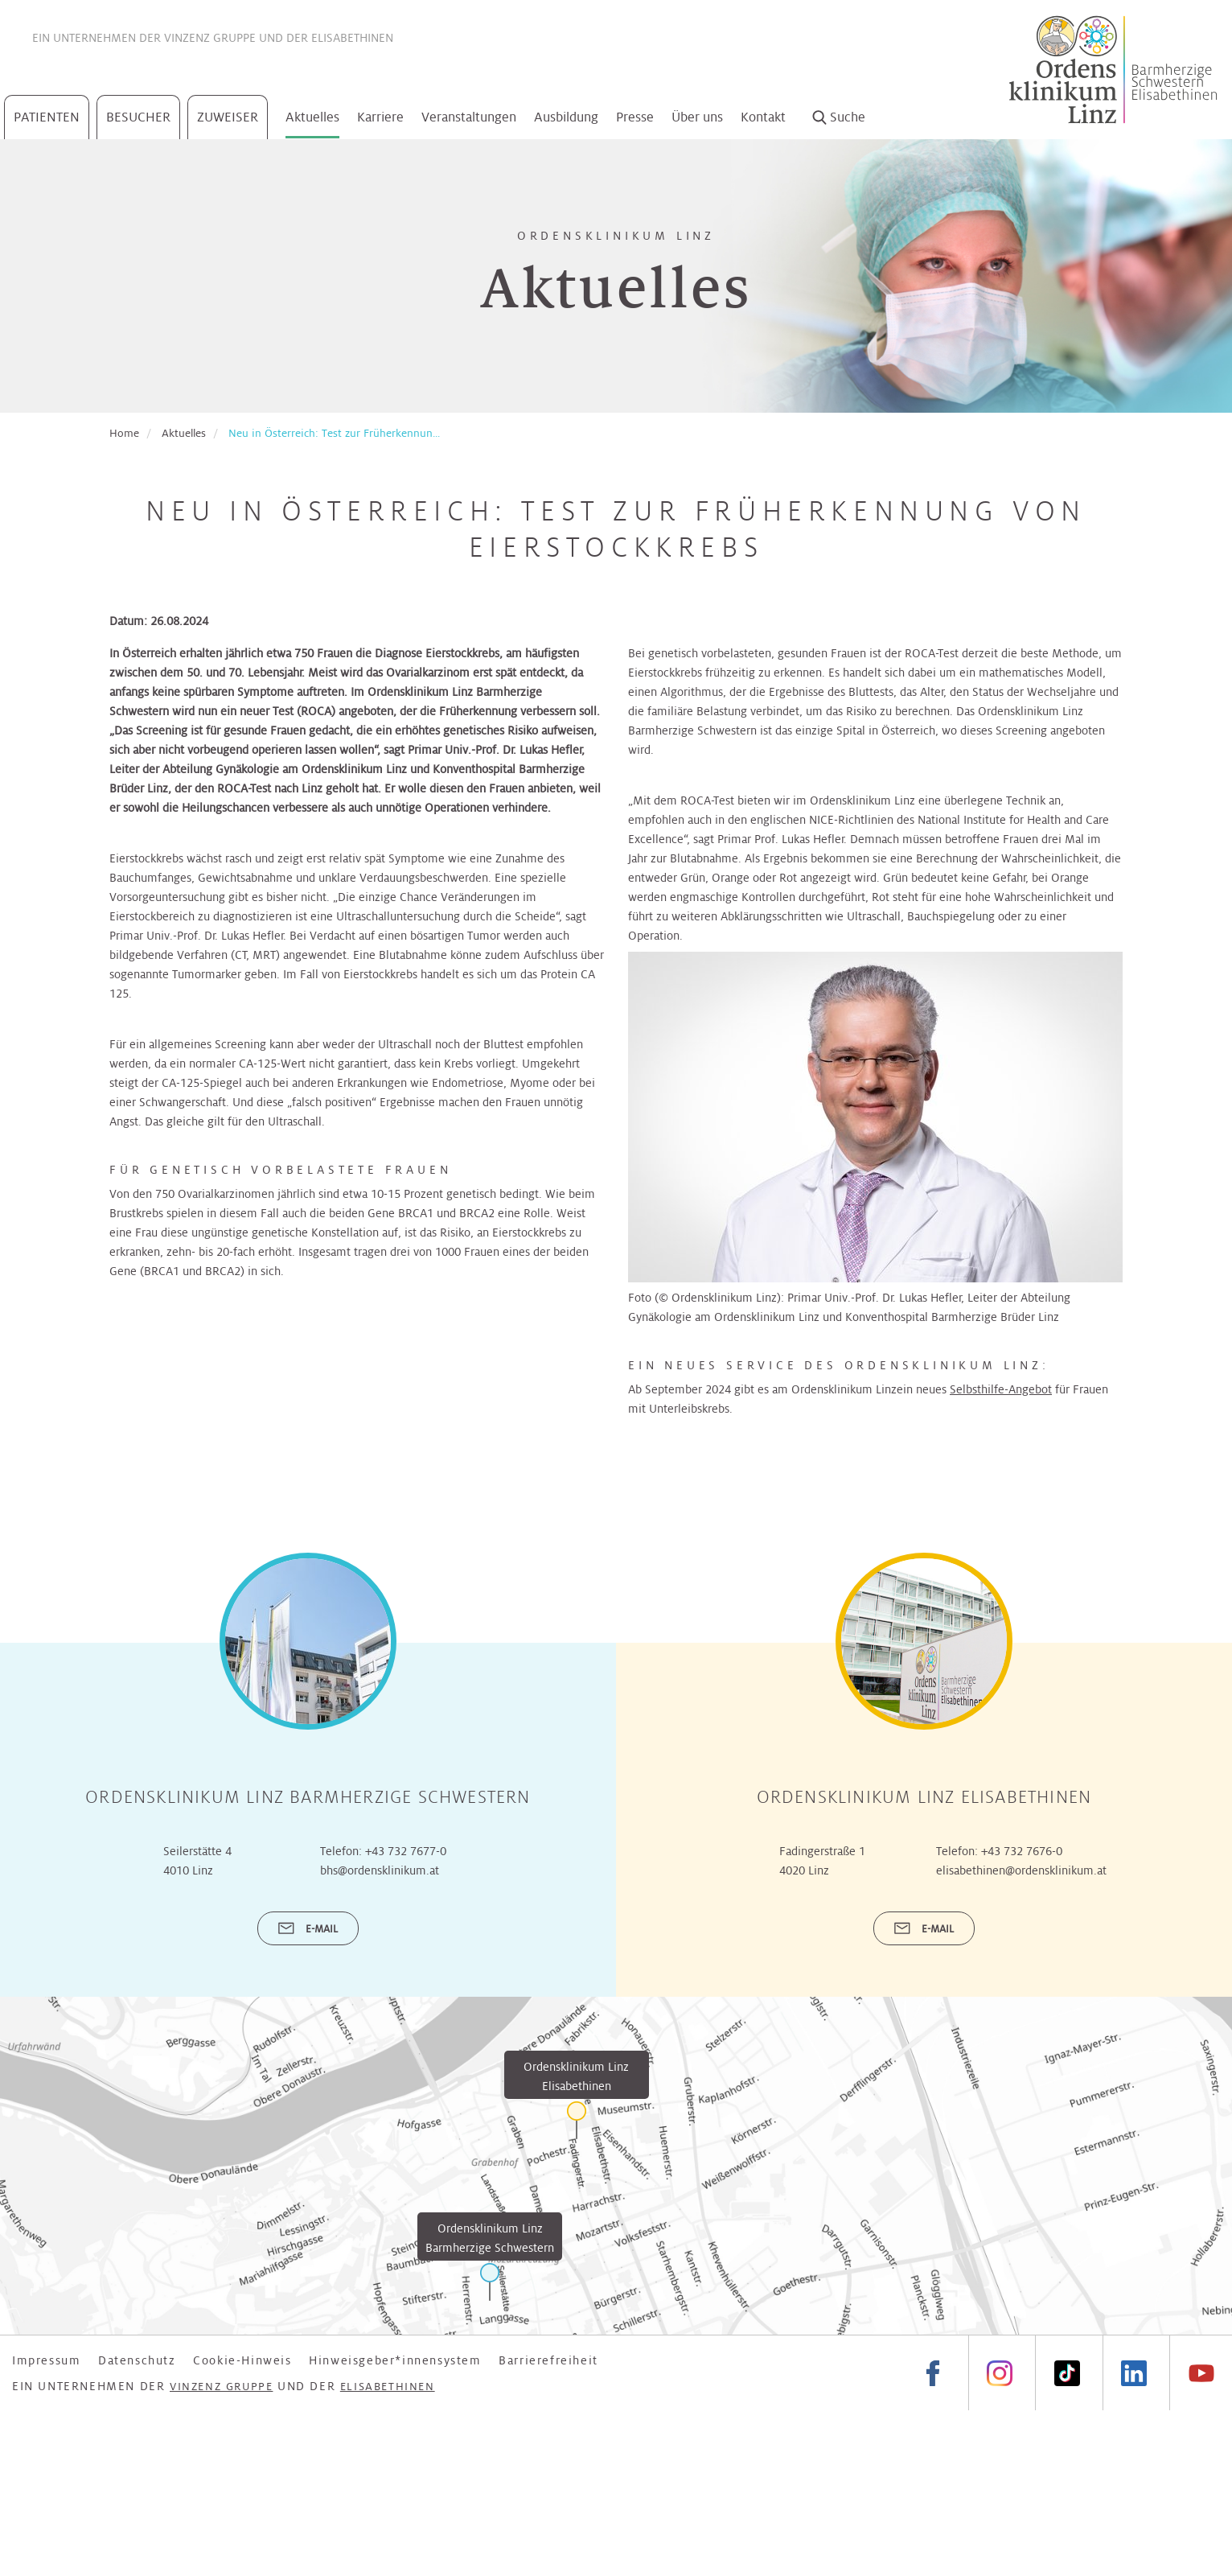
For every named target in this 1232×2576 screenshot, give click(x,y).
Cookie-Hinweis (242, 2360)
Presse (635, 117)
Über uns (697, 117)
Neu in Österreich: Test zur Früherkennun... (334, 433)
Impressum (46, 2360)
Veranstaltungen (468, 117)
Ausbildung (566, 117)
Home (124, 433)
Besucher (138, 117)
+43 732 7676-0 (1021, 1851)
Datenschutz (137, 2360)
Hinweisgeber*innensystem (395, 2360)
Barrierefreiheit (548, 2360)
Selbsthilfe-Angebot (1001, 1389)
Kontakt (763, 117)
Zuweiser (227, 117)
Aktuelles (312, 117)
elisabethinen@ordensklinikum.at (1021, 1870)
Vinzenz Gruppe (210, 38)
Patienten (47, 117)
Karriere (380, 117)
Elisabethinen (352, 38)
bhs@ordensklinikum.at (379, 1870)
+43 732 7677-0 (405, 1851)
